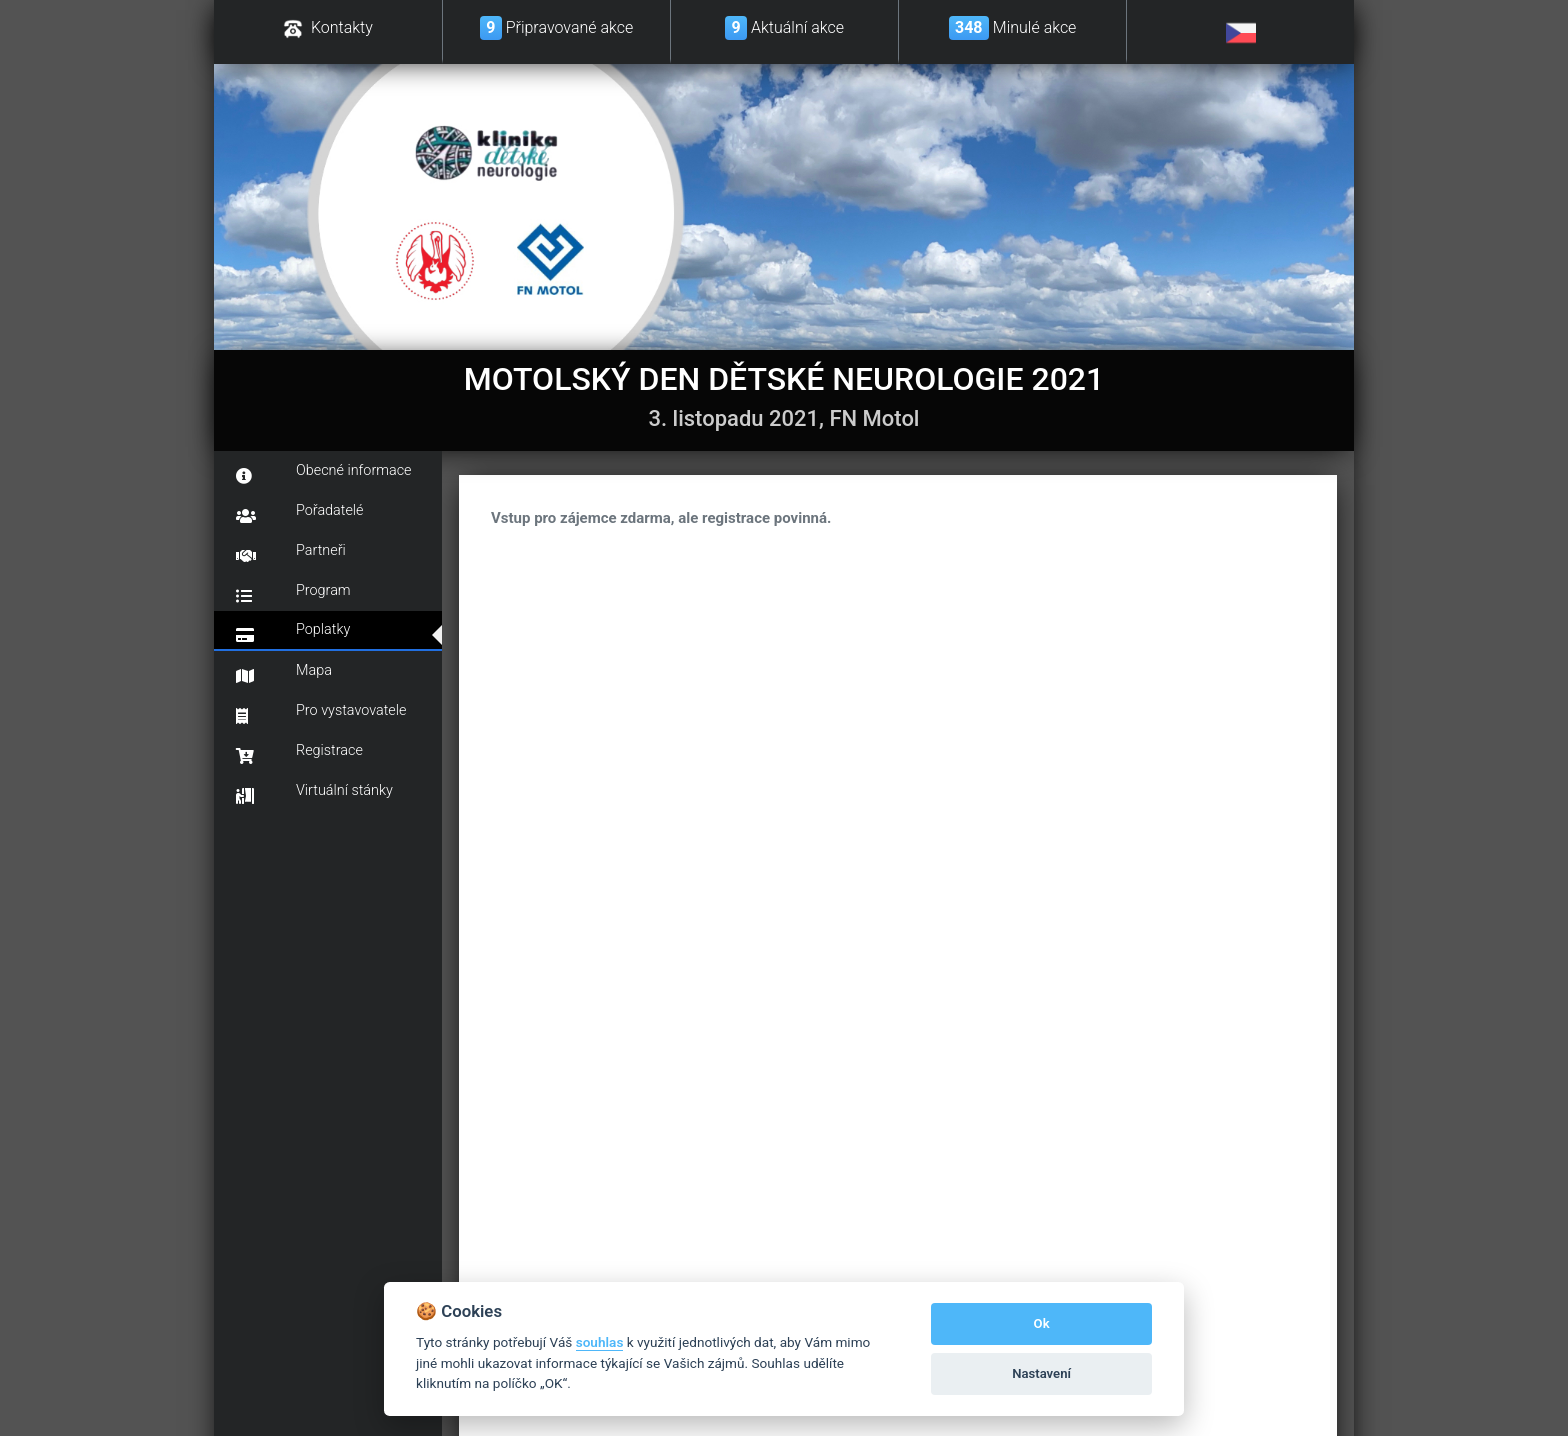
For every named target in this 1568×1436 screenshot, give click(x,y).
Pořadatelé (300, 513)
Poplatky (293, 632)
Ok (1042, 1323)
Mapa (284, 673)
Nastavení (1041, 1373)
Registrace (299, 753)
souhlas (600, 1342)
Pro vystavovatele (321, 713)
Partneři (291, 553)
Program (293, 593)
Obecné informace (324, 473)
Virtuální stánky (314, 793)
